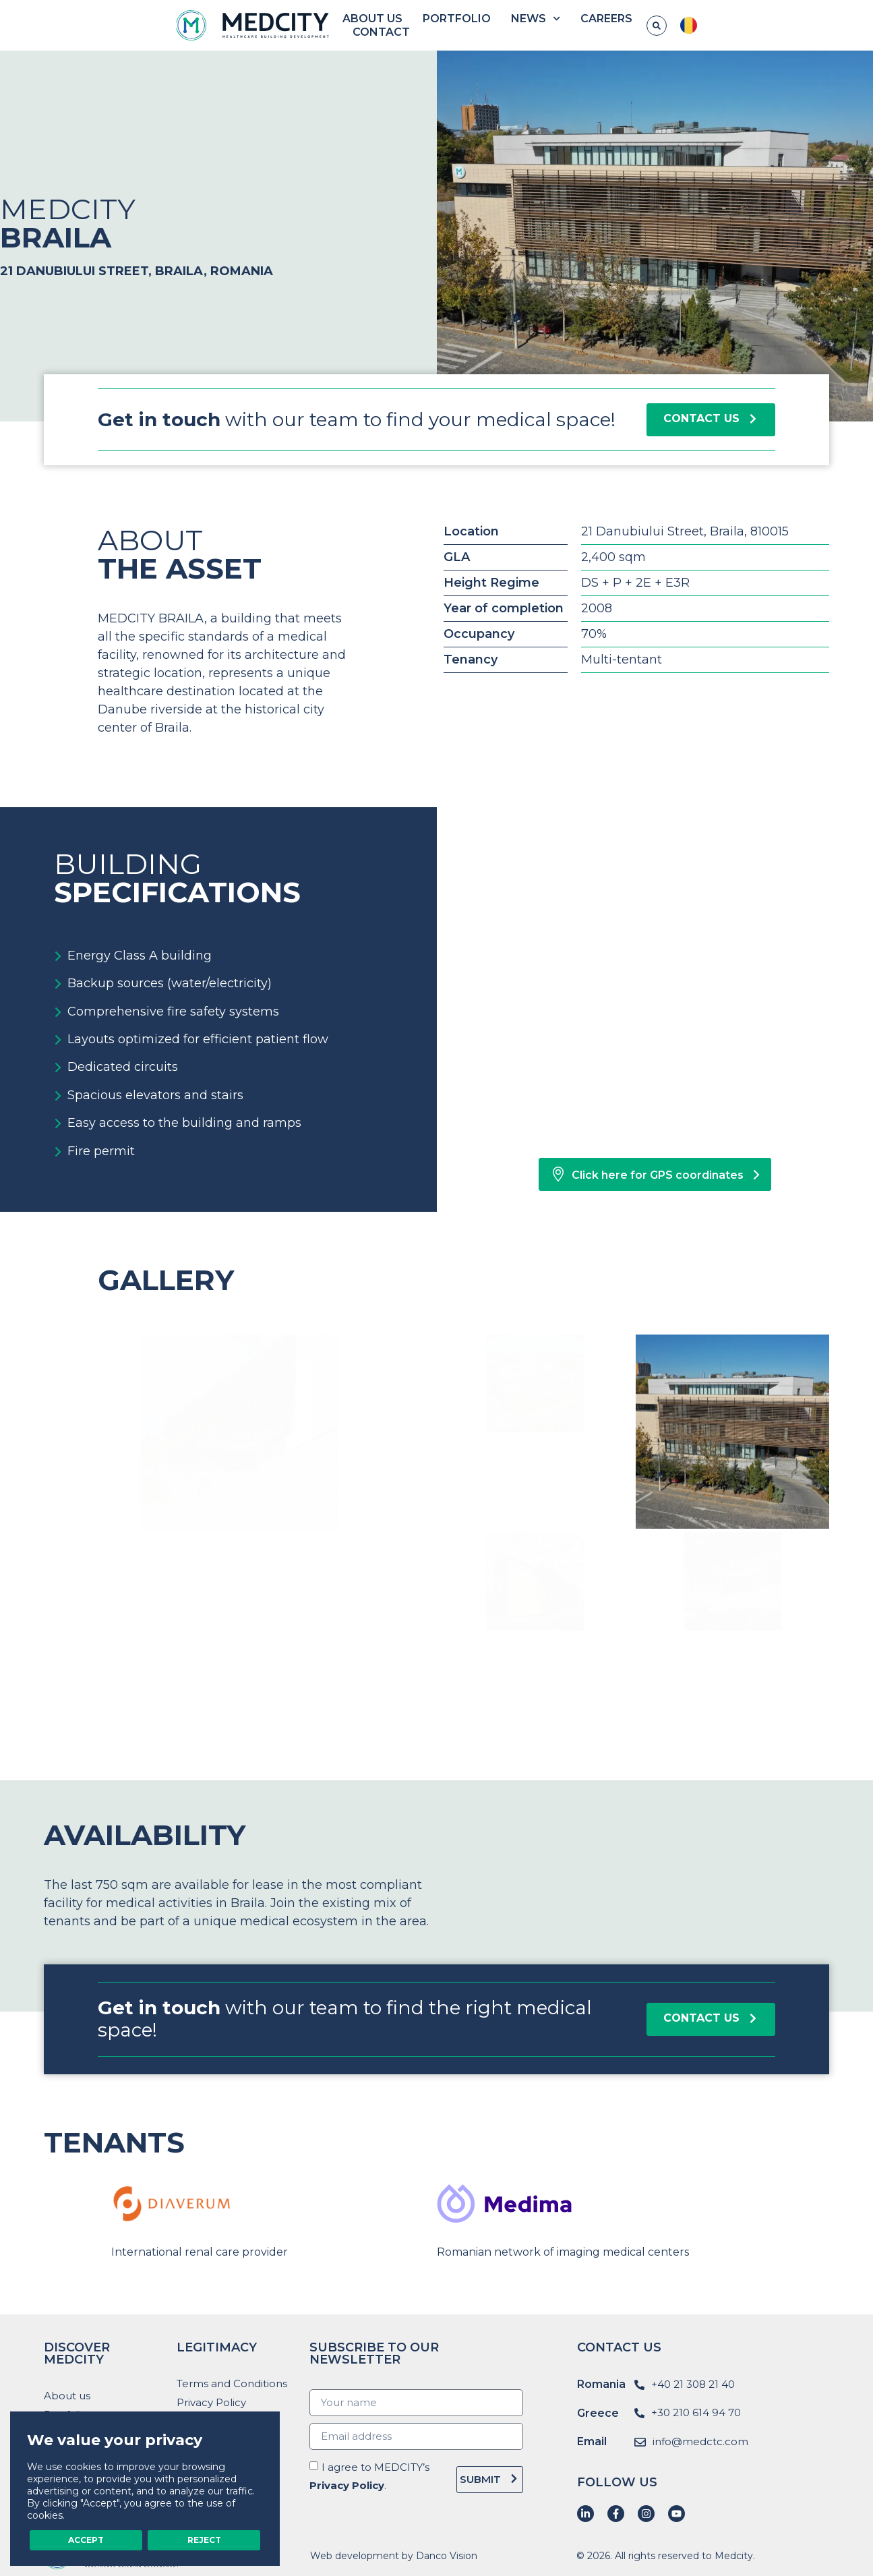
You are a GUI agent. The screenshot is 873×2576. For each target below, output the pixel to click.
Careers (635, 25)
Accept (86, 2538)
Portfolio (486, 25)
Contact (710, 25)
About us (401, 25)
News (564, 25)
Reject (204, 2538)
